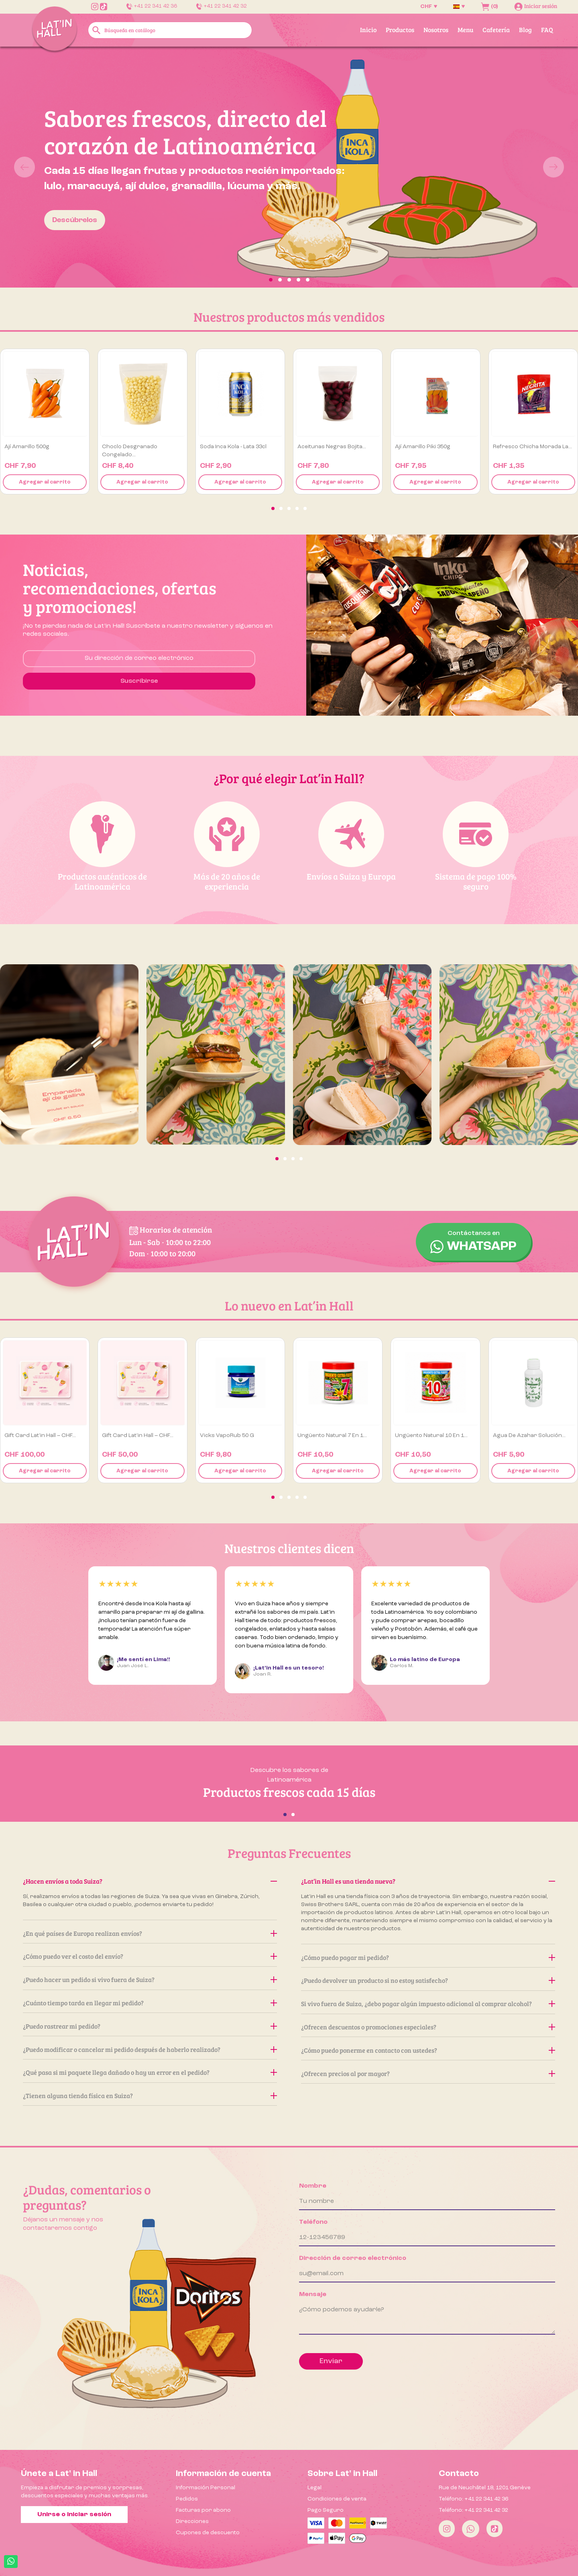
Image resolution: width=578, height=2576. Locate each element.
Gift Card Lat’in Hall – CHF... (40, 1435)
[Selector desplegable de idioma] (459, 6)
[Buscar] (170, 30)
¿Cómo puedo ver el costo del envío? (150, 1956)
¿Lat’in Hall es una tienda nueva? (428, 1881)
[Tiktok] (494, 2528)
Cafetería (496, 29)
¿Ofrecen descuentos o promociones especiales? (428, 2027)
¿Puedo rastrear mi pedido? (150, 2026)
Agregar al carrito (45, 482)
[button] (43, 167)
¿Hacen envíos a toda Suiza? (150, 1881)
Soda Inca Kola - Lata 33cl (233, 446)
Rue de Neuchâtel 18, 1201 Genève (485, 2487)
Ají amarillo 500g (26, 446)
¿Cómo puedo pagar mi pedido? (428, 1957)
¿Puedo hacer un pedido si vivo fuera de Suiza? (150, 1979)
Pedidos (187, 2499)
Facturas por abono (203, 2510)
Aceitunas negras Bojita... (331, 446)
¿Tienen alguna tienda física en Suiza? (150, 2095)
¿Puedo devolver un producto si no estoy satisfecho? (428, 1980)
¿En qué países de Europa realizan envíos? (150, 1933)
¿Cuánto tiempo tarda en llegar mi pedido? (150, 2002)
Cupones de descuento (208, 2532)
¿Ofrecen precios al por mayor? (428, 2073)
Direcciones (192, 2521)
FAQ (547, 29)
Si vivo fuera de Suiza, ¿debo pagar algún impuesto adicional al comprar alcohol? (428, 2003)
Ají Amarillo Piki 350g (422, 446)
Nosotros (435, 29)
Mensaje (312, 2294)
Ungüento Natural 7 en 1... (332, 1435)
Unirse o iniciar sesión (74, 2514)
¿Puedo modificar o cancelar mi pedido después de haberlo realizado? (150, 2049)
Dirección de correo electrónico (352, 2258)
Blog (525, 29)
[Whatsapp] (470, 2528)
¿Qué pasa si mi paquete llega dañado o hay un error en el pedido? (150, 2072)
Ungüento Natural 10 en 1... (431, 1435)
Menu (465, 29)
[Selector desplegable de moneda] (428, 6)
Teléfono (313, 2222)
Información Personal (205, 2487)
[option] (289, 167)
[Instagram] (447, 2528)
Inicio (368, 29)
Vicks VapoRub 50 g (227, 1435)
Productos (400, 29)
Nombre (312, 2186)
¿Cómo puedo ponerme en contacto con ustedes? (428, 2050)
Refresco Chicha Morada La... (532, 446)
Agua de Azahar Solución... (529, 1435)
